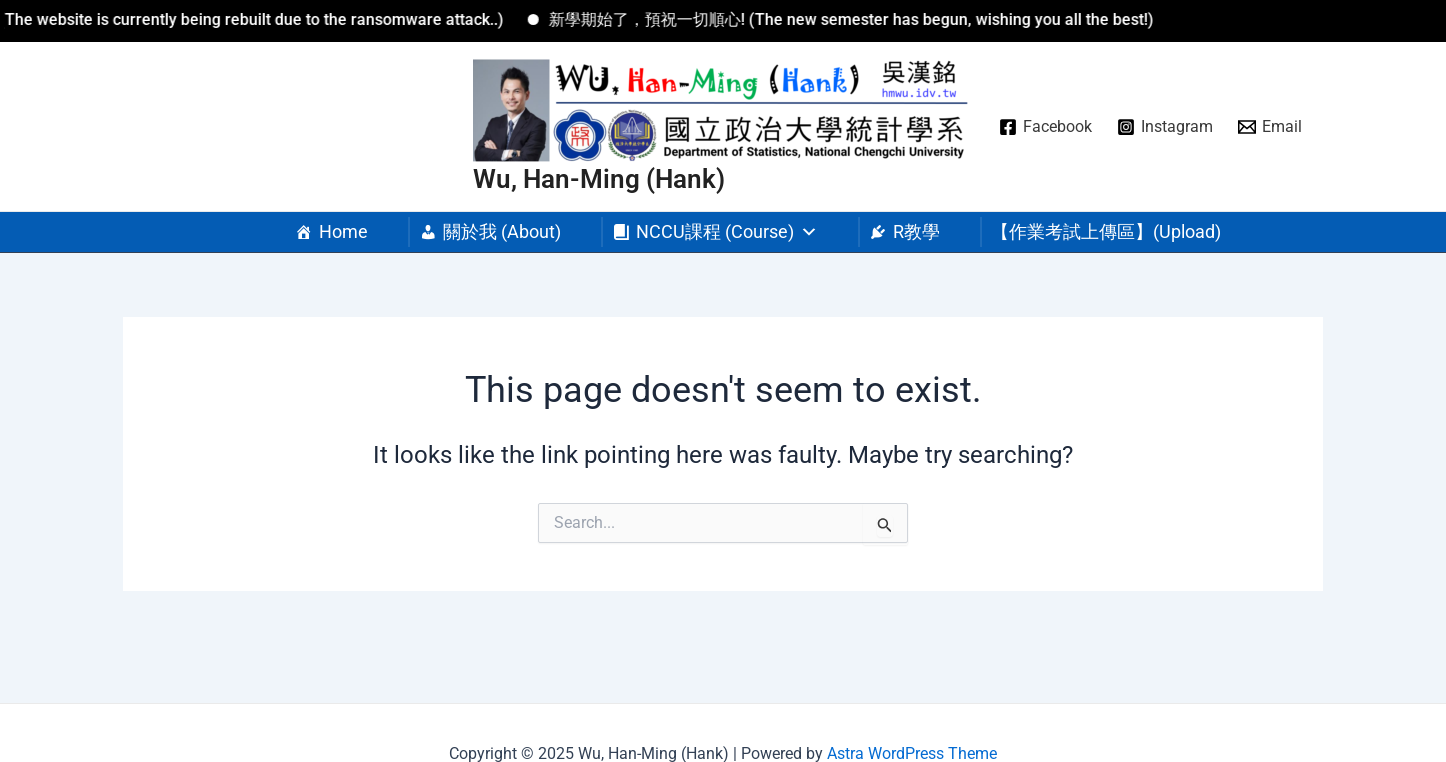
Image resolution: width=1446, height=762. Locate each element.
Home (343, 231)
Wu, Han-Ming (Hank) (599, 179)
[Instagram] (1165, 127)
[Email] (1270, 127)
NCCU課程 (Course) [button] (727, 232)
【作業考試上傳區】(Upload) (1106, 231)
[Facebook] (1046, 127)
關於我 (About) (502, 231)
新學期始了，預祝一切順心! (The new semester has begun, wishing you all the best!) (861, 19)
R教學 (916, 231)
